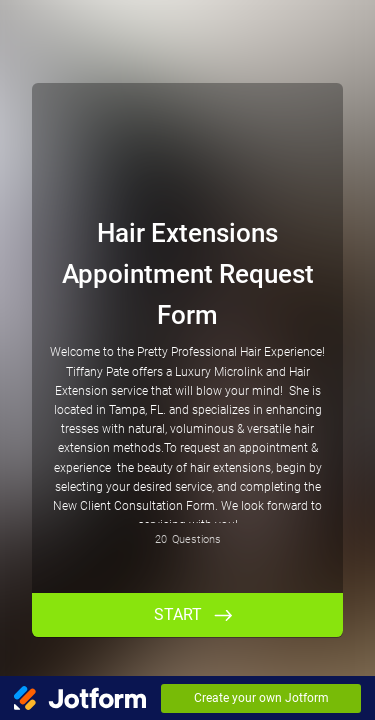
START (178, 614)
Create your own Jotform (261, 698)
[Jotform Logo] (80, 698)
